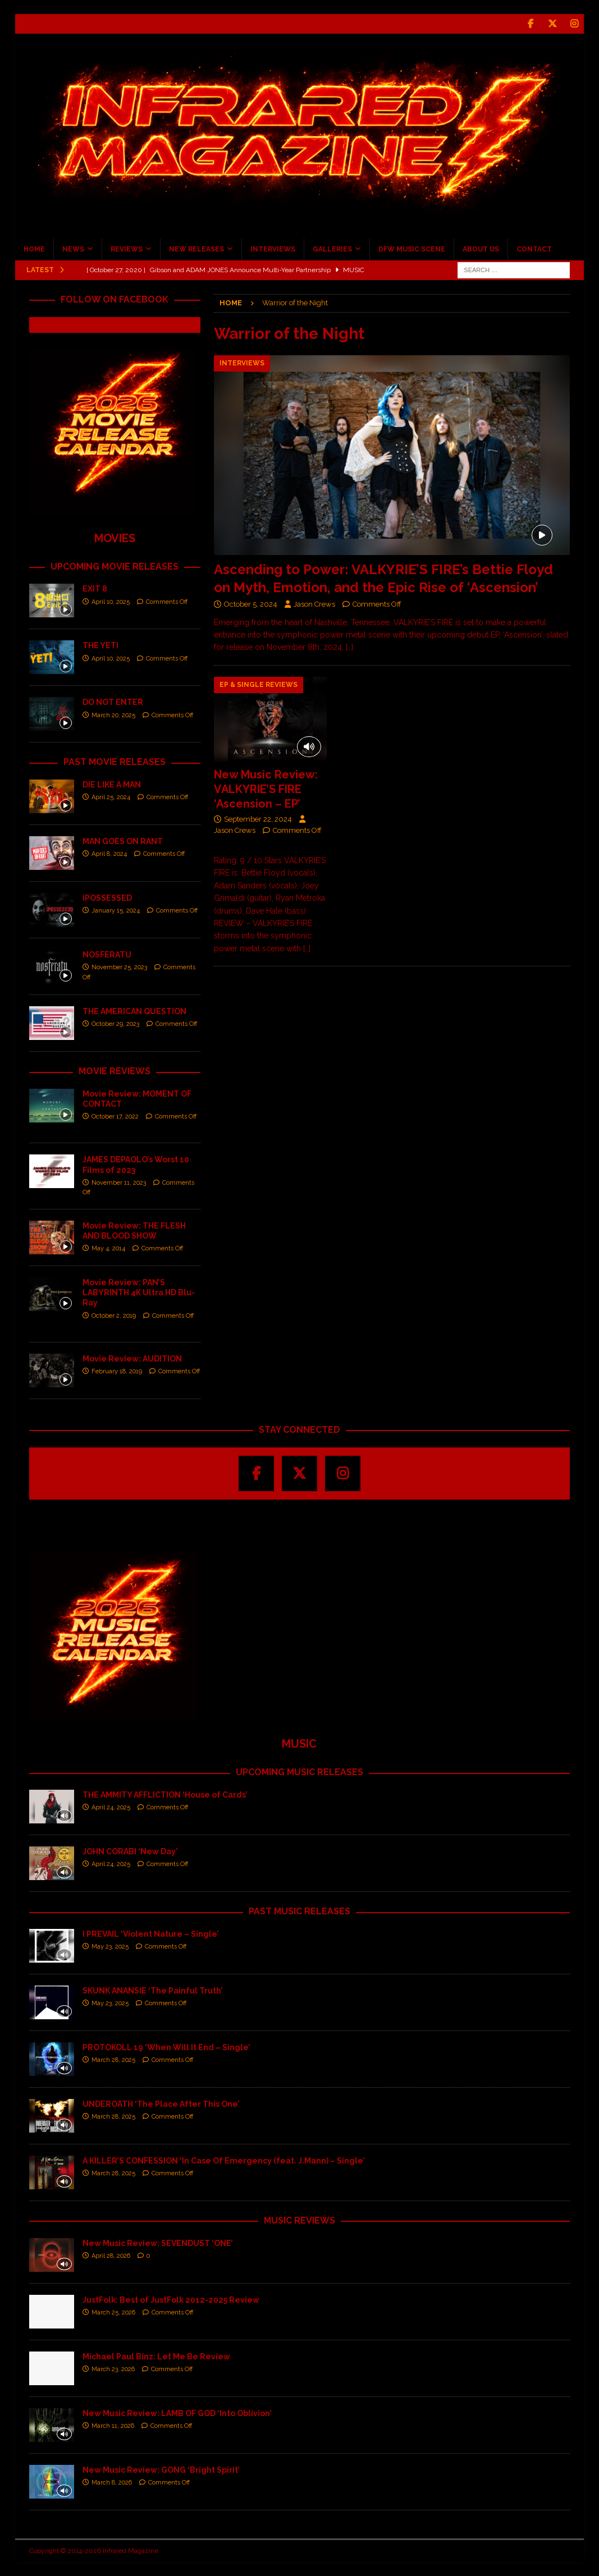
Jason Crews (314, 604)
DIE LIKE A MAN (112, 784)
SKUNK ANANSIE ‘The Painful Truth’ (153, 1990)
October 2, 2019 (114, 1315)
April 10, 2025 (111, 602)
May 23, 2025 (110, 1946)
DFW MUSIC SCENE (411, 249)
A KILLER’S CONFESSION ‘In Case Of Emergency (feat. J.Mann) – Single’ (224, 2160)
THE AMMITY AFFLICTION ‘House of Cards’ (165, 1794)
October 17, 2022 (115, 1116)
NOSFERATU (107, 954)
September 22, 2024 (258, 819)
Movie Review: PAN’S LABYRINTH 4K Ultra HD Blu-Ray (139, 1292)
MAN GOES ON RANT (123, 841)
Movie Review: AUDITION (132, 1358)
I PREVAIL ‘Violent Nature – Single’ (151, 1933)
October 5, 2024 (250, 604)
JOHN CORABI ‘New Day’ (130, 1851)
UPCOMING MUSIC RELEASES (299, 1772)
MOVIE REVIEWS (114, 1071)
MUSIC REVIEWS (299, 2220)
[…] (349, 647)
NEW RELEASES (196, 249)
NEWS (73, 249)
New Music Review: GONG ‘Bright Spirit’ (161, 2469)
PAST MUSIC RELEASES (299, 1911)
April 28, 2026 (111, 2255)
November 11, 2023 (119, 1182)
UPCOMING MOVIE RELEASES (115, 566)
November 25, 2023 (119, 967)
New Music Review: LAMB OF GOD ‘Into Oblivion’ (177, 2413)
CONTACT (534, 249)
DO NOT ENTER (113, 702)
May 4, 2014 (108, 1248)
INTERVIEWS (272, 249)
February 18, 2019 (117, 1371)
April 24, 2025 (111, 1807)
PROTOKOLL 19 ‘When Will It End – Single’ (166, 2047)
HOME (34, 249)
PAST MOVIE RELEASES (114, 762)
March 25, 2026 (113, 2312)
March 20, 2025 (113, 715)
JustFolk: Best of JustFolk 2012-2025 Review (171, 2299)
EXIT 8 (95, 588)
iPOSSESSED (107, 897)
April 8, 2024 (109, 854)
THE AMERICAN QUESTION (134, 1011)
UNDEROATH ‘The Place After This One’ (161, 2104)
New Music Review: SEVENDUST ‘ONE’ (158, 2243)
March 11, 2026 (113, 2426)
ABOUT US (481, 249)
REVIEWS (127, 249)
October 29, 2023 (115, 1024)
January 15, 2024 (116, 910)
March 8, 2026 (112, 2482)
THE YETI (100, 645)
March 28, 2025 (113, 2060)
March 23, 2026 (113, 2369)
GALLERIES (332, 249)
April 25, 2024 (111, 797)
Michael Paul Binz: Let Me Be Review (156, 2356)
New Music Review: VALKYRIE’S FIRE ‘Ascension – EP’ (266, 789)
